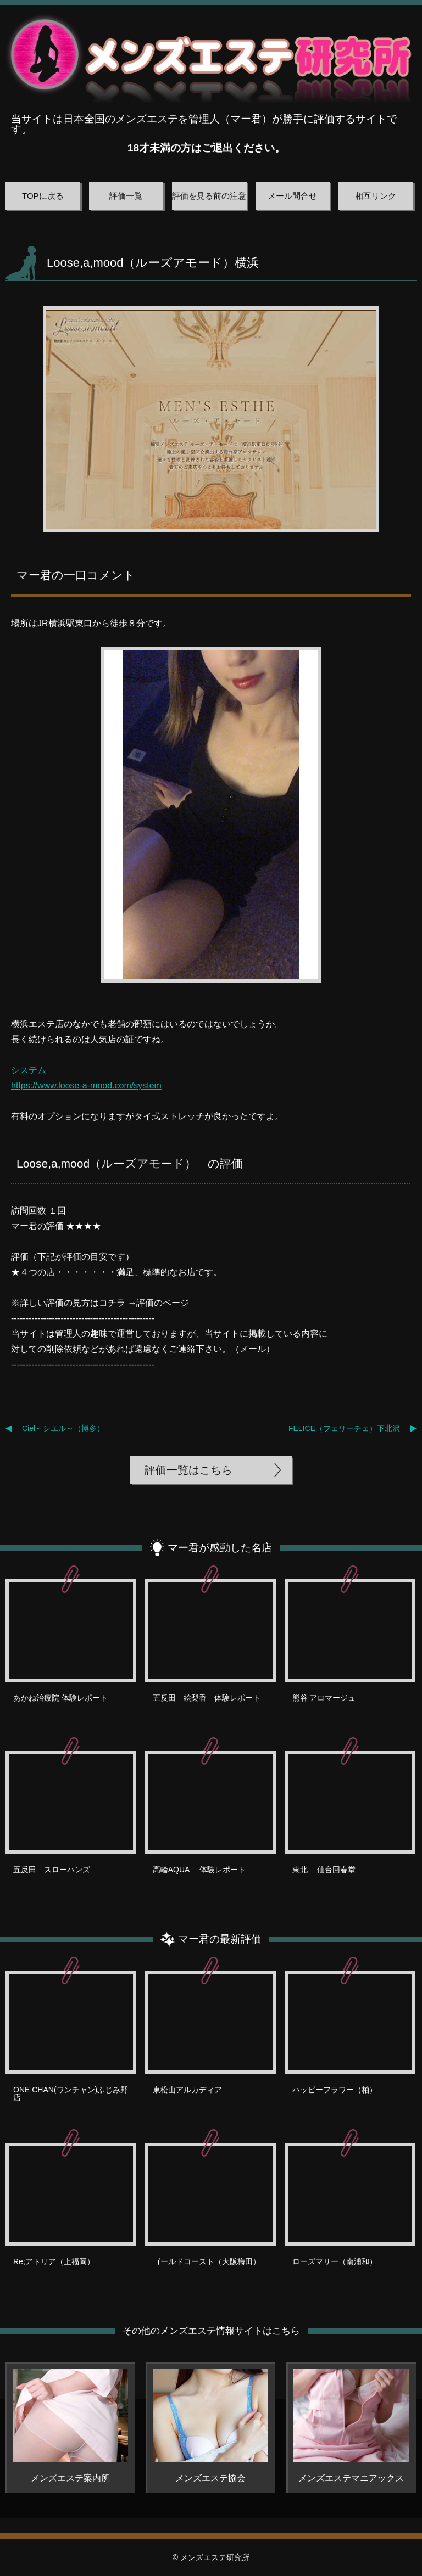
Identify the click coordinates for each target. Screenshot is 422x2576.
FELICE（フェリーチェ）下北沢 (344, 1428)
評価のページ (162, 1302)
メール (253, 1349)
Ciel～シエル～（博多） (63, 1428)
